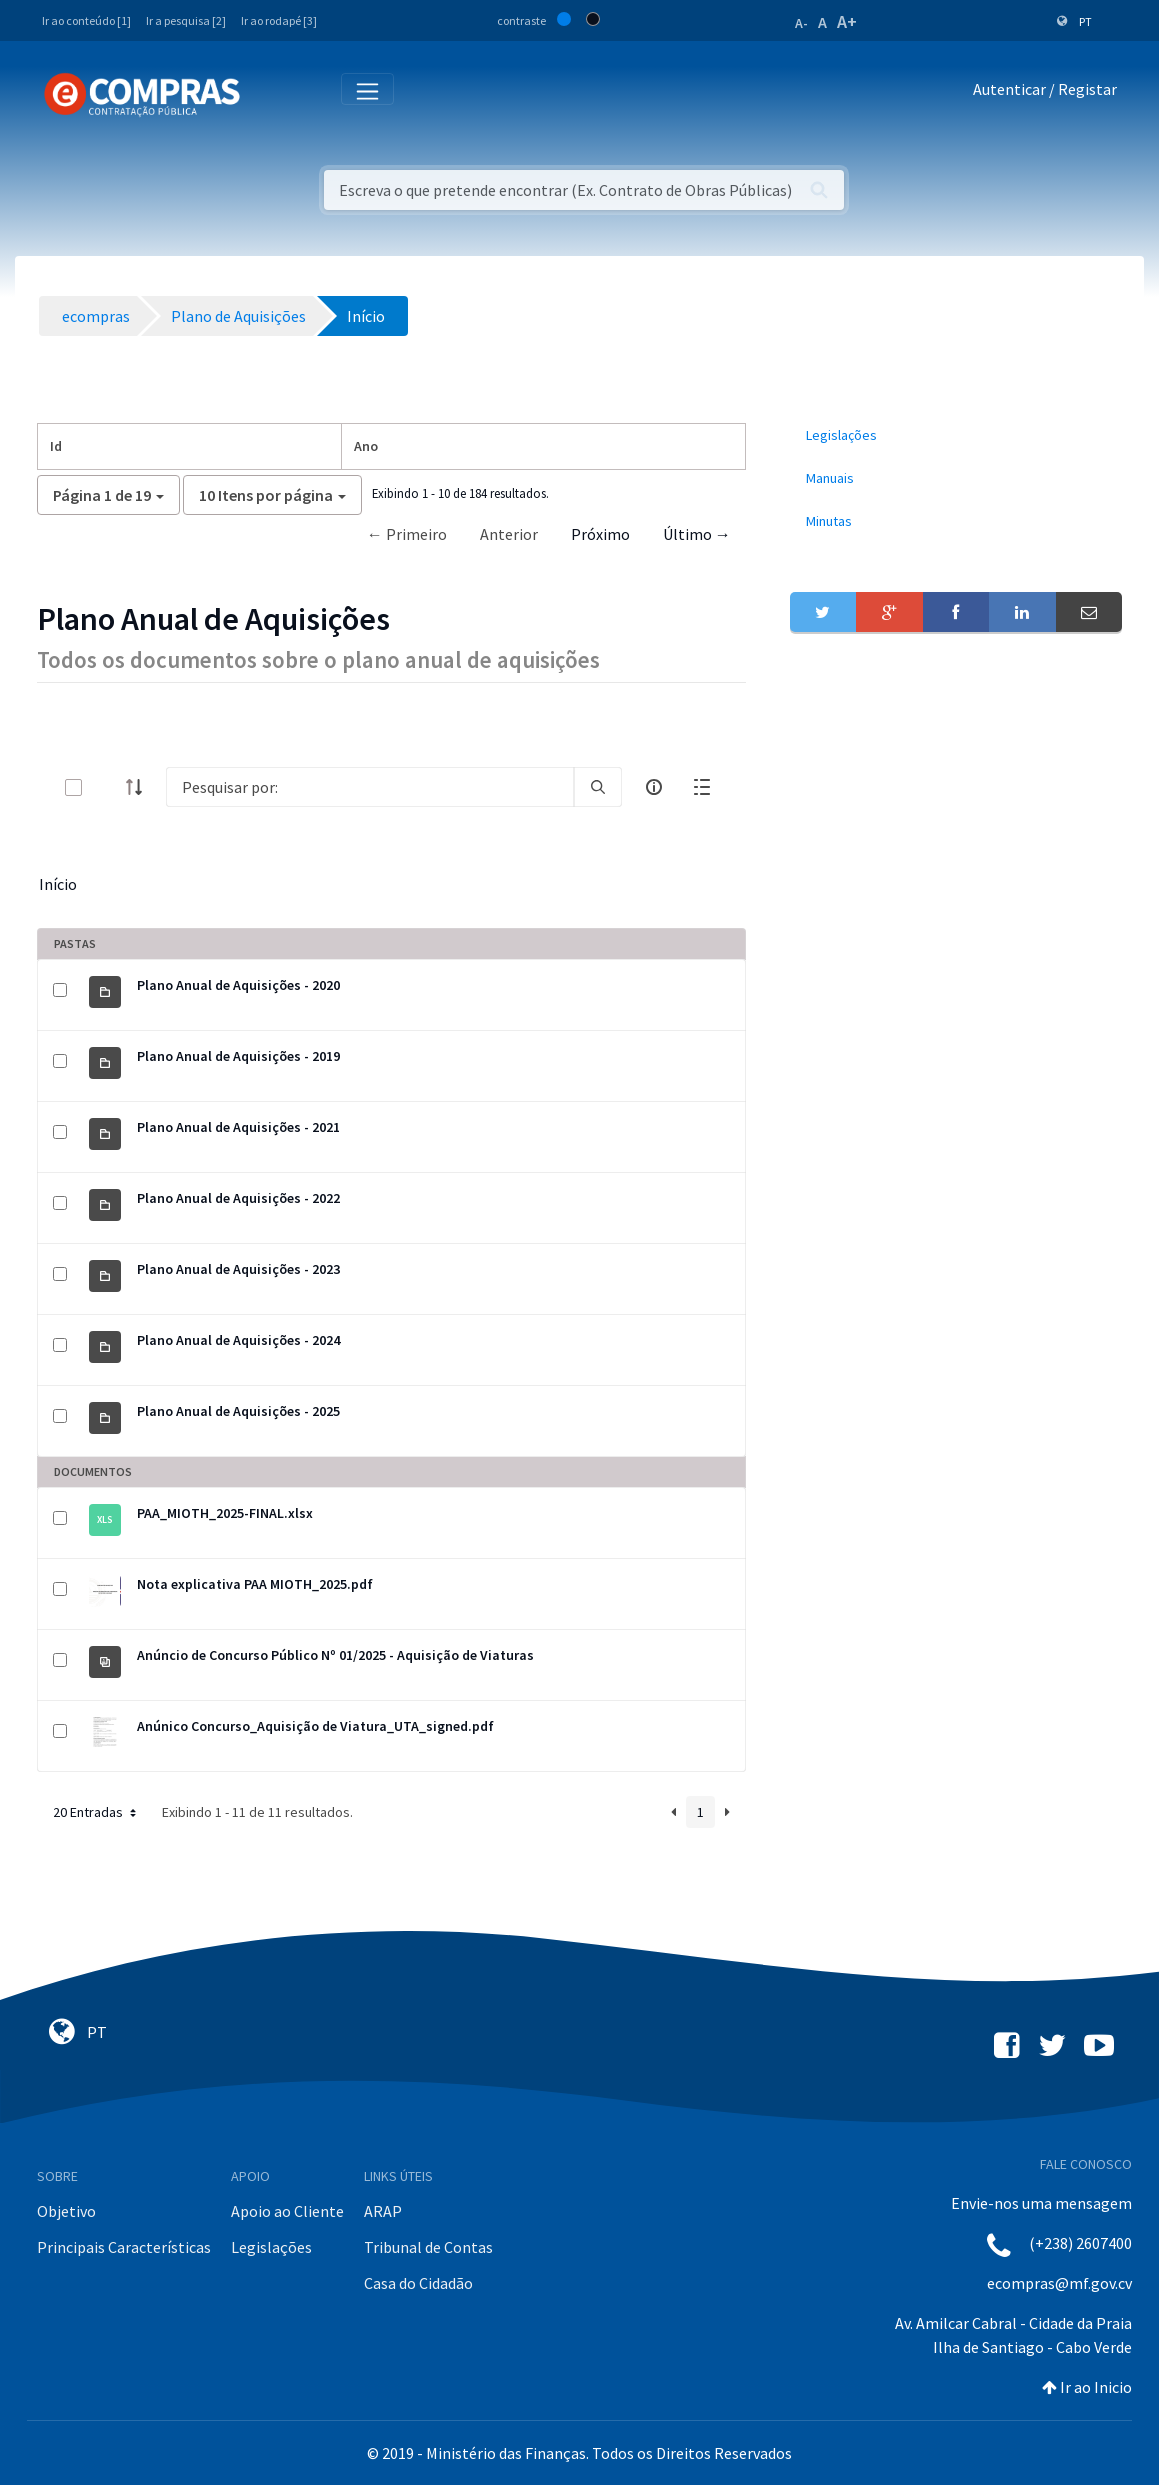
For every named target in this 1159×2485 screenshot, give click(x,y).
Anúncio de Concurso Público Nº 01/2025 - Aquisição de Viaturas (335, 1655)
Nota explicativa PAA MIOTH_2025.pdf (255, 1584)
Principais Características (124, 2247)
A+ (847, 21)
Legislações (271, 2247)
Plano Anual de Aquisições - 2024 (238, 1340)
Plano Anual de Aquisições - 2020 (238, 985)
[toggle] (106, 787)
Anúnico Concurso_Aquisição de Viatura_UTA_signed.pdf (315, 1726)
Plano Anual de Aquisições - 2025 (238, 1411)
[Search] (370, 787)
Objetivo (66, 2211)
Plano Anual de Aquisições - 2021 (238, 1127)
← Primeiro (407, 534)
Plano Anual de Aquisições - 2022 (238, 1198)
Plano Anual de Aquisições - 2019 (238, 1056)
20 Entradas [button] (96, 1812)
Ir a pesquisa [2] (186, 20)
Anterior (509, 534)
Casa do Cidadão (418, 2283)
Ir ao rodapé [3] (279, 20)
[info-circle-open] (654, 787)
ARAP (383, 2211)
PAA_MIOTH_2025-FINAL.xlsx (225, 1513)
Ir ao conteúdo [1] (86, 20)
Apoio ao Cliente (287, 2211)
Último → (697, 534)
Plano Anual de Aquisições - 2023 (238, 1269)
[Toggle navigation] (268, 93)
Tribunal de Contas (428, 2247)
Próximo (600, 534)
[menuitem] (956, 435)
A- (801, 23)
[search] (598, 787)
